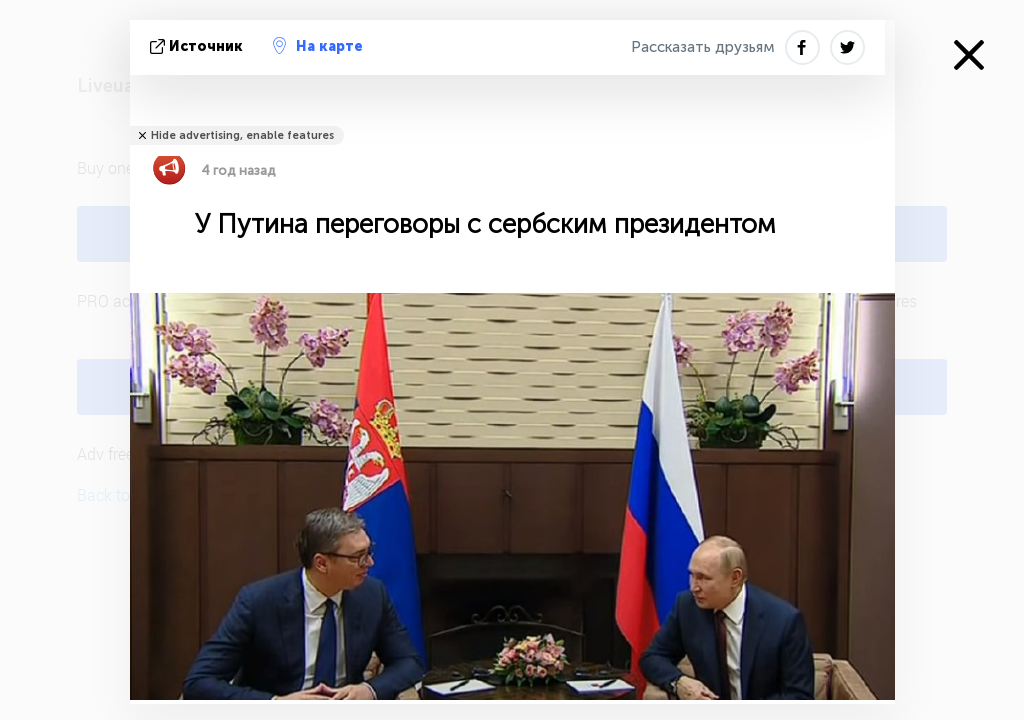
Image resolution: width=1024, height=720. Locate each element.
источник (198, 46)
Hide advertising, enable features (242, 135)
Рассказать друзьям (703, 47)
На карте (318, 46)
